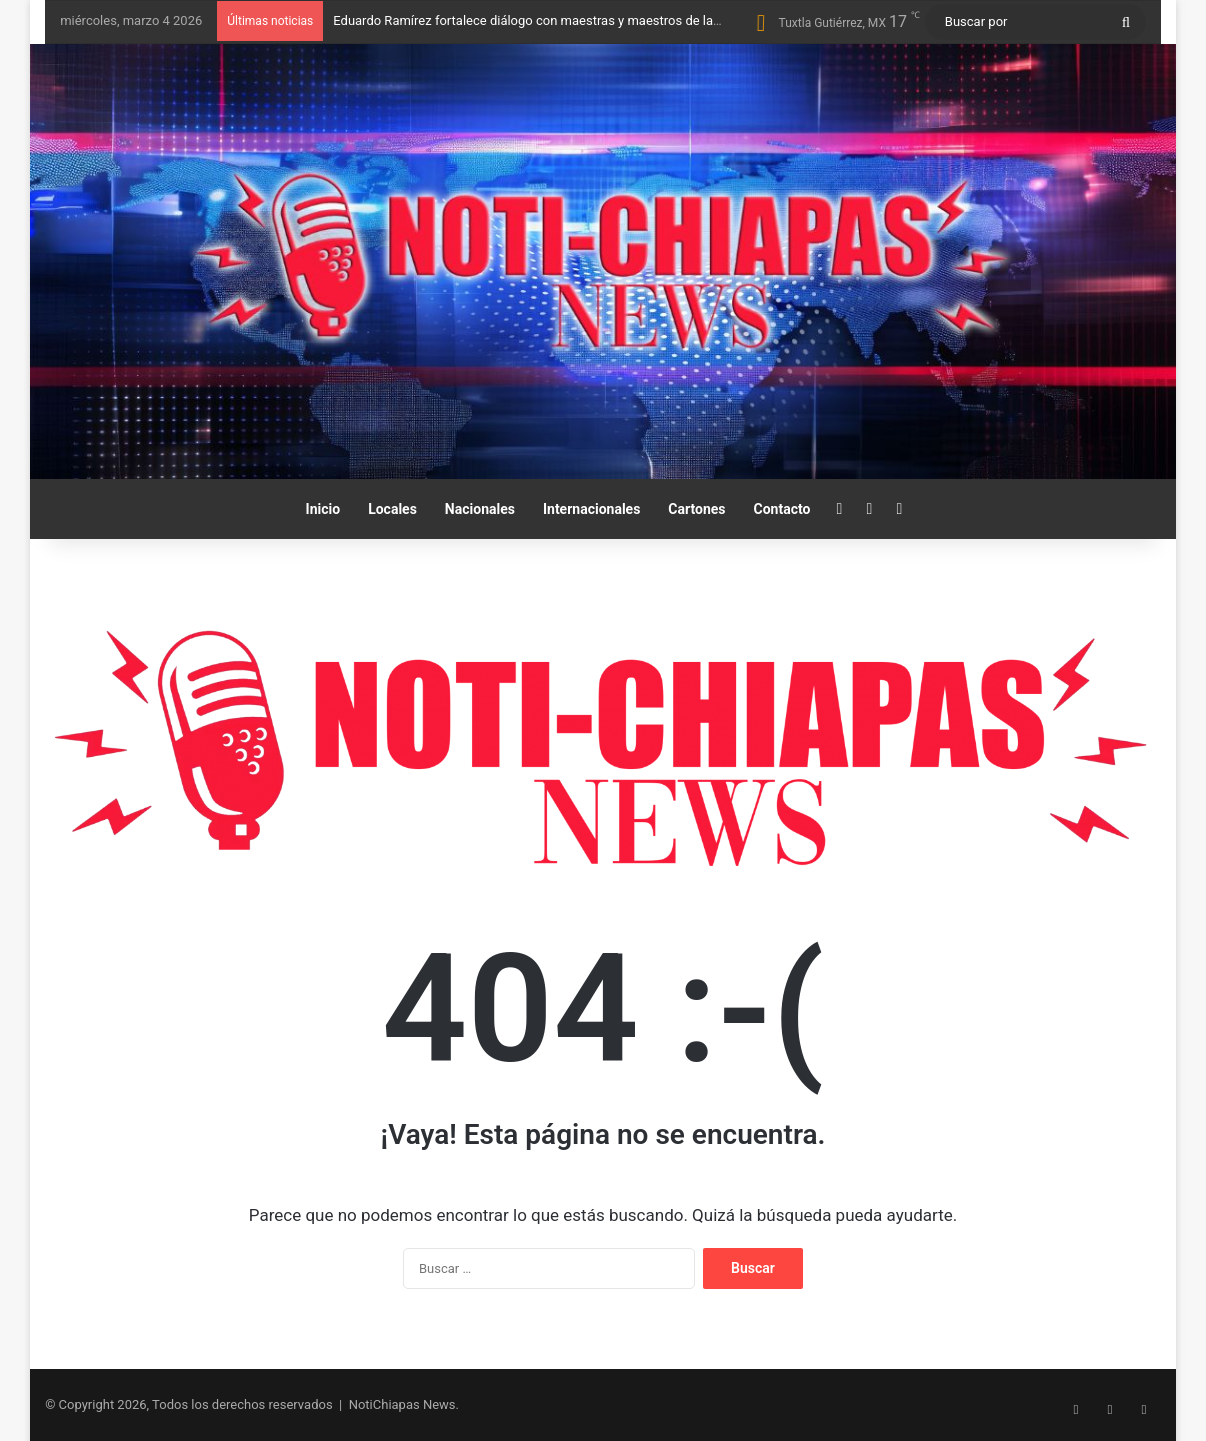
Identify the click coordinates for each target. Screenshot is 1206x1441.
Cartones (696, 509)
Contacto (782, 509)
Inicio (323, 509)
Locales (392, 509)
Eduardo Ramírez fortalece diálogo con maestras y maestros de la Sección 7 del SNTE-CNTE (599, 20)
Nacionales (480, 509)
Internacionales (591, 509)
